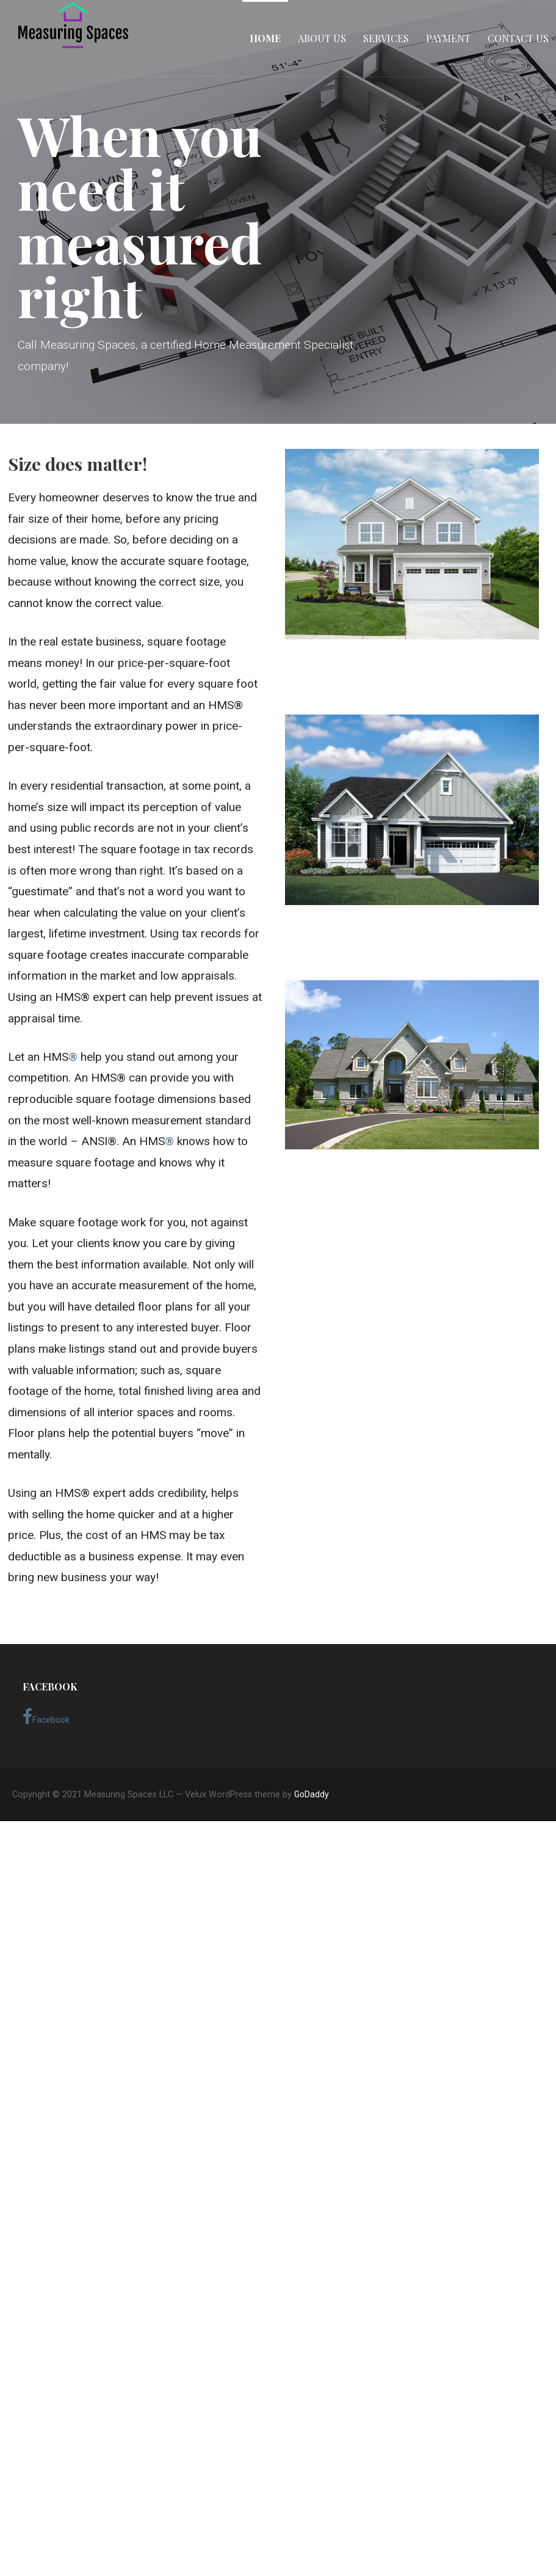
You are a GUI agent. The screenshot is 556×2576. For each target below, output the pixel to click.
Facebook (46, 1716)
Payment (448, 38)
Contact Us (518, 38)
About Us (322, 38)
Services (386, 38)
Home (265, 38)
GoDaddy (311, 1794)
